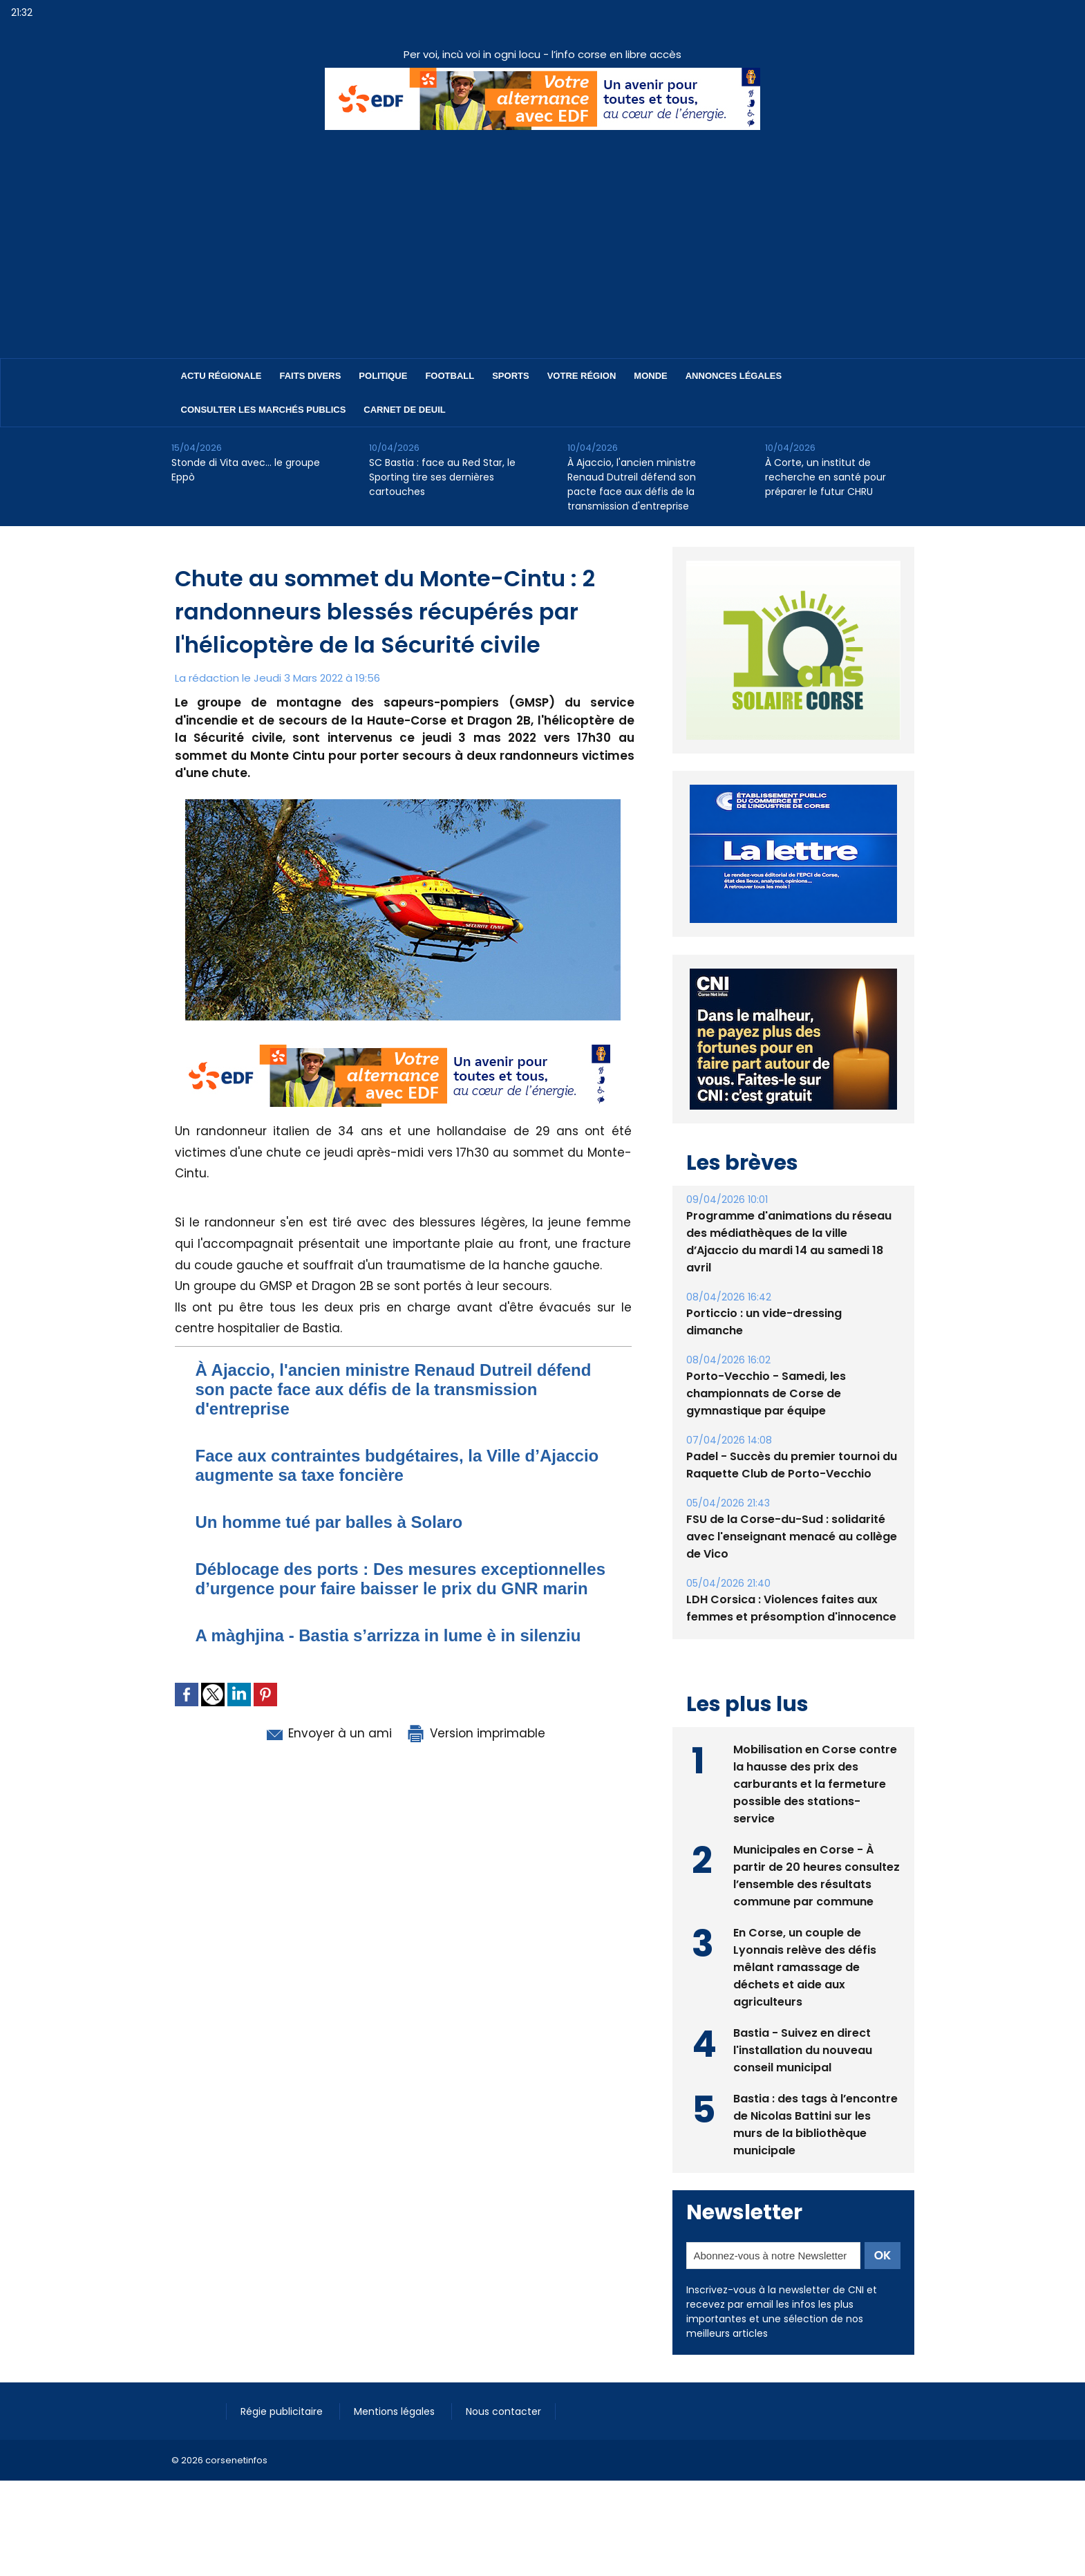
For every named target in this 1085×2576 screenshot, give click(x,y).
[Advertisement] (542, 233)
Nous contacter (503, 2443)
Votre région (581, 376)
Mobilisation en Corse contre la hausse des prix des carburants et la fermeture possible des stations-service (815, 1815)
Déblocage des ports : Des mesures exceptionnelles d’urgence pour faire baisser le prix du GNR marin (401, 1579)
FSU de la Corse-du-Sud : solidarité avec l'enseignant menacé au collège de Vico (791, 1568)
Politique (383, 376)
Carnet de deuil (404, 409)
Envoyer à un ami (328, 1733)
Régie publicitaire (283, 2443)
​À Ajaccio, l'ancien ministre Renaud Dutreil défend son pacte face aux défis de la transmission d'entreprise (631, 484)
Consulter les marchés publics (263, 409)
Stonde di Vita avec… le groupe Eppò (245, 470)
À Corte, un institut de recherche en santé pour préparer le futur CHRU (825, 477)
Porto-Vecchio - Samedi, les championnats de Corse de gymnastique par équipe (766, 1425)
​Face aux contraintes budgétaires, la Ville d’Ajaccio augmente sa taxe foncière (397, 1465)
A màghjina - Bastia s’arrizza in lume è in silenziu (388, 1635)
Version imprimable (475, 1733)
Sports (510, 376)
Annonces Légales (734, 376)
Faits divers (310, 376)
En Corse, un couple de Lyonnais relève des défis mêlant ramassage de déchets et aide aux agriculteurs (804, 1999)
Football (449, 376)
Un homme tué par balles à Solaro (329, 1522)
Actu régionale (221, 376)
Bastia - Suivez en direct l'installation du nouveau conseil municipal (802, 2082)
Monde (650, 376)
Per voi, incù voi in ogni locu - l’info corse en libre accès (542, 54)
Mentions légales (395, 2443)
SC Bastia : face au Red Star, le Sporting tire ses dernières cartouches (442, 477)
